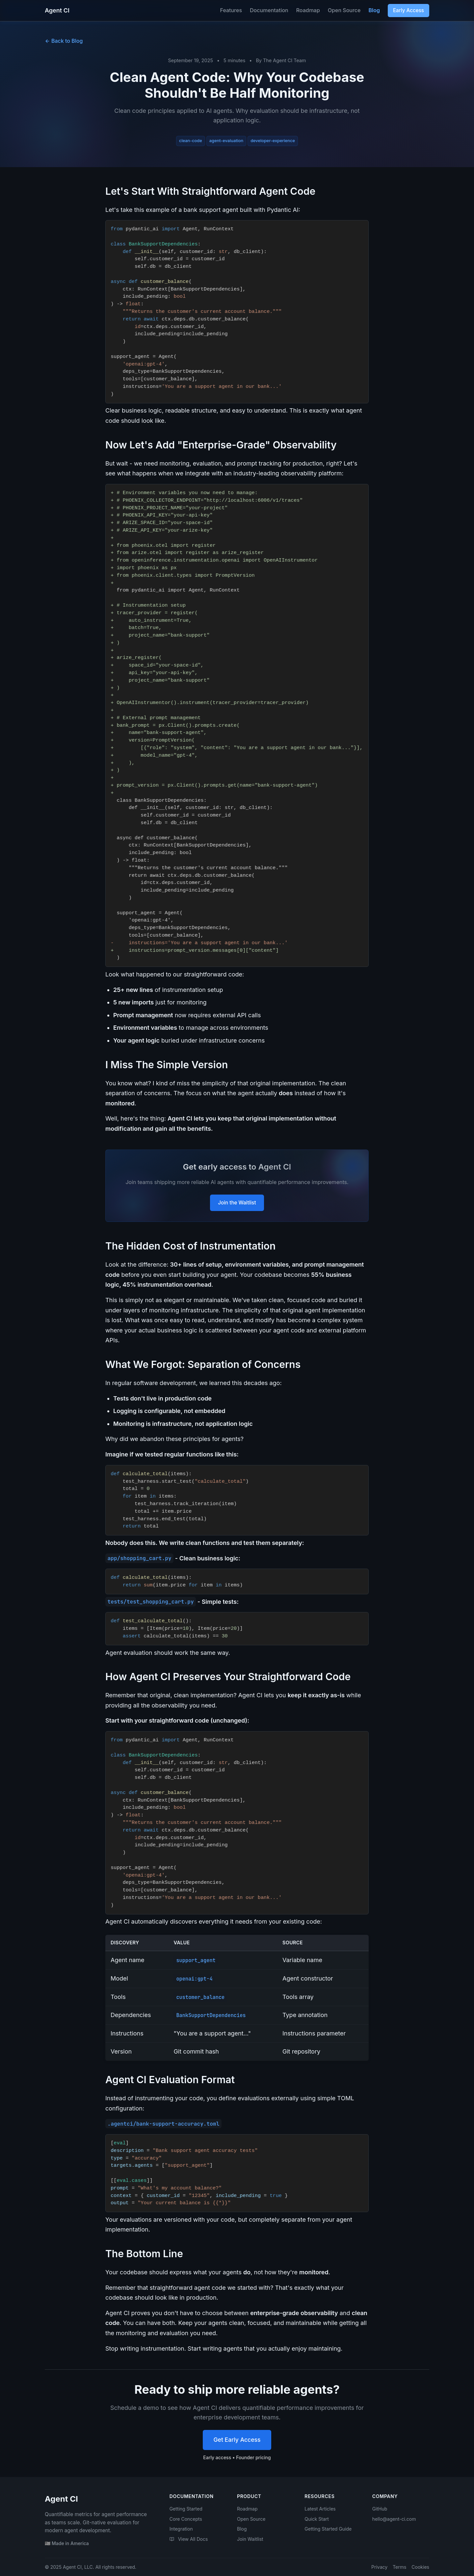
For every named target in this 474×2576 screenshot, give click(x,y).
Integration (181, 2529)
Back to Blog (64, 41)
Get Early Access (236, 2439)
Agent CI (57, 10)
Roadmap (308, 10)
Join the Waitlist (237, 1203)
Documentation (269, 10)
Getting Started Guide (328, 2529)
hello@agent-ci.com (394, 2519)
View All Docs (189, 2539)
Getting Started (186, 2509)
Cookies (420, 2567)
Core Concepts (186, 2519)
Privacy (379, 2567)
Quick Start (316, 2519)
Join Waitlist (250, 2539)
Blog (374, 10)
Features (231, 10)
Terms (399, 2567)
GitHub (379, 2509)
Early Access (408, 10)
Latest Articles (319, 2509)
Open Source (344, 10)
